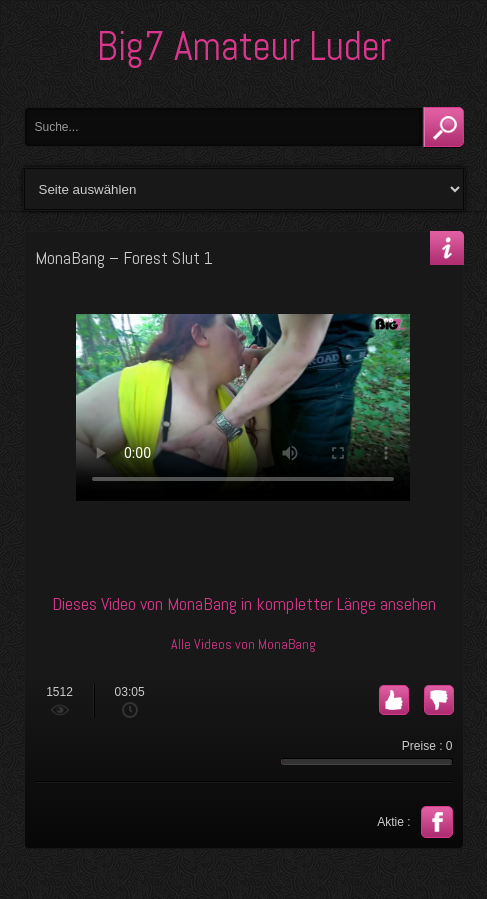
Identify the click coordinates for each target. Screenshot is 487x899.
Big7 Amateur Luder (244, 46)
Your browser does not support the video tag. (243, 407)
